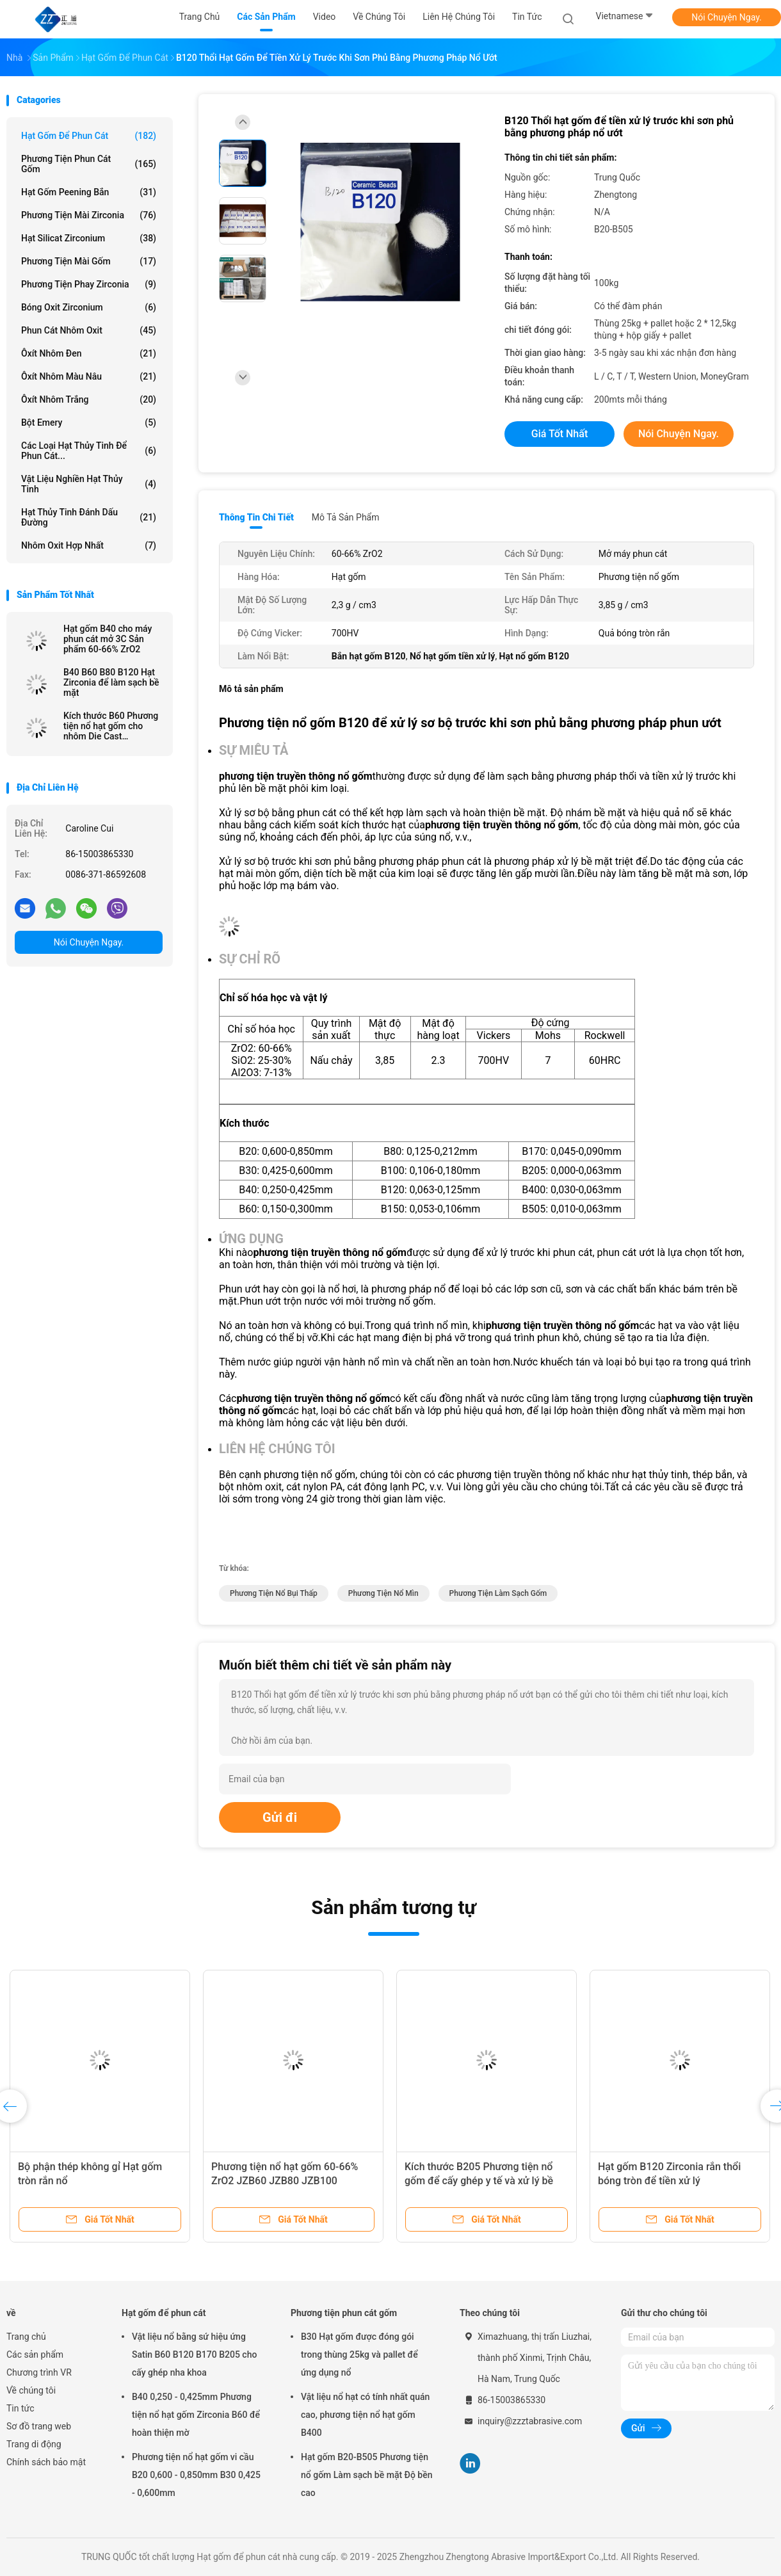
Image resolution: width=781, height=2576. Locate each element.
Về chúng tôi (31, 2390)
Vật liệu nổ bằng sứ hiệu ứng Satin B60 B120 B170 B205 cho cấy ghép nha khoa (194, 2354)
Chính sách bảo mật (46, 2462)
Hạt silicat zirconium (88, 238)
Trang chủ (26, 2336)
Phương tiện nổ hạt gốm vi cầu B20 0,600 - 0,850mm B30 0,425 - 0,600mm (196, 2475)
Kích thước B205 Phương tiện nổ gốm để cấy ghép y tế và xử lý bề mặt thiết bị (479, 2181)
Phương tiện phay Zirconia (88, 284)
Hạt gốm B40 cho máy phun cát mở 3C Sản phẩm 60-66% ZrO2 (107, 639)
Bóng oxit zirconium (88, 307)
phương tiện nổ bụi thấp (274, 1593)
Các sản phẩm (34, 2354)
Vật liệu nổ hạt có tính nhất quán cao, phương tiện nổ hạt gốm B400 (365, 2415)
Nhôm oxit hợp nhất (88, 545)
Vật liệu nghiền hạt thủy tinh (88, 484)
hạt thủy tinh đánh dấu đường (88, 517)
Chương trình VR (39, 2372)
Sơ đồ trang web (38, 2426)
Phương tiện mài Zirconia (88, 215)
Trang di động (33, 2444)
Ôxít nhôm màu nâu (88, 376)
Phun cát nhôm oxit (88, 330)
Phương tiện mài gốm (88, 261)
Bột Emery (88, 422)
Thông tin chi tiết (256, 517)
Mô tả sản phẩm (346, 517)
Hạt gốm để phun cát (88, 135)
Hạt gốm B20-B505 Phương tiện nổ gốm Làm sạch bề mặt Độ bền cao (367, 2475)
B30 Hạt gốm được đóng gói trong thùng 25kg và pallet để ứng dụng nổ (359, 2354)
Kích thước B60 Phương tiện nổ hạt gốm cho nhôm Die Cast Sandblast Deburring (110, 726)
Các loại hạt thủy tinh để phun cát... (88, 450)
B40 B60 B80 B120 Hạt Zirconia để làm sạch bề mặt (111, 682)
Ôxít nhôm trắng (88, 399)
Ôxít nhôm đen (88, 353)
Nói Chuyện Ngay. (726, 17)
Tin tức (20, 2408)
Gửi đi (279, 1817)
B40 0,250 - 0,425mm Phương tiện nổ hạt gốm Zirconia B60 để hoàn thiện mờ (196, 2415)
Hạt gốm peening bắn (88, 192)
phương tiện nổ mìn (383, 1593)
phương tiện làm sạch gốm (498, 1593)
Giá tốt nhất (559, 434)
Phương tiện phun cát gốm (88, 164)
